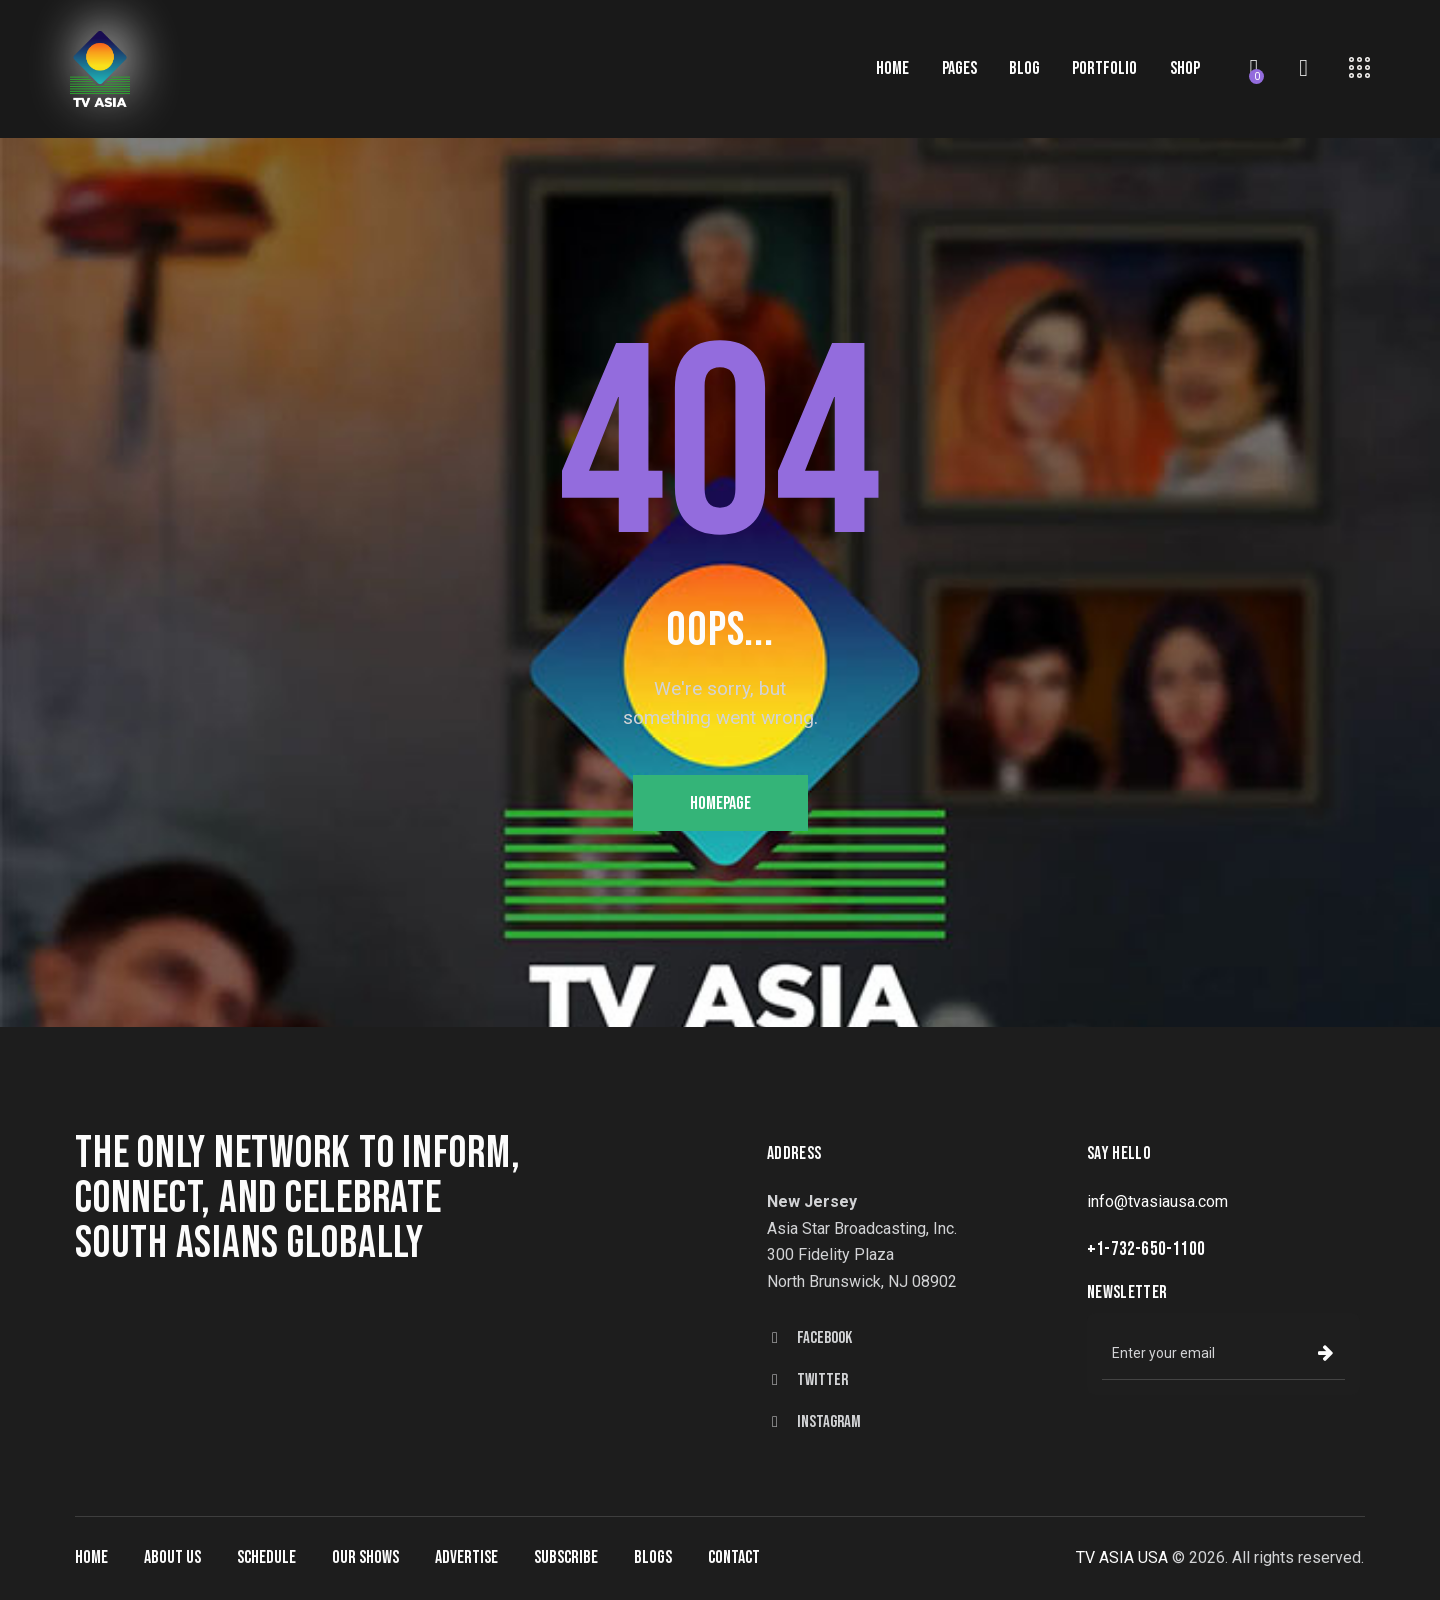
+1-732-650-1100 (1146, 1249)
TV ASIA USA (1122, 1557)
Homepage (720, 803)
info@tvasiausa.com (1157, 1201)
